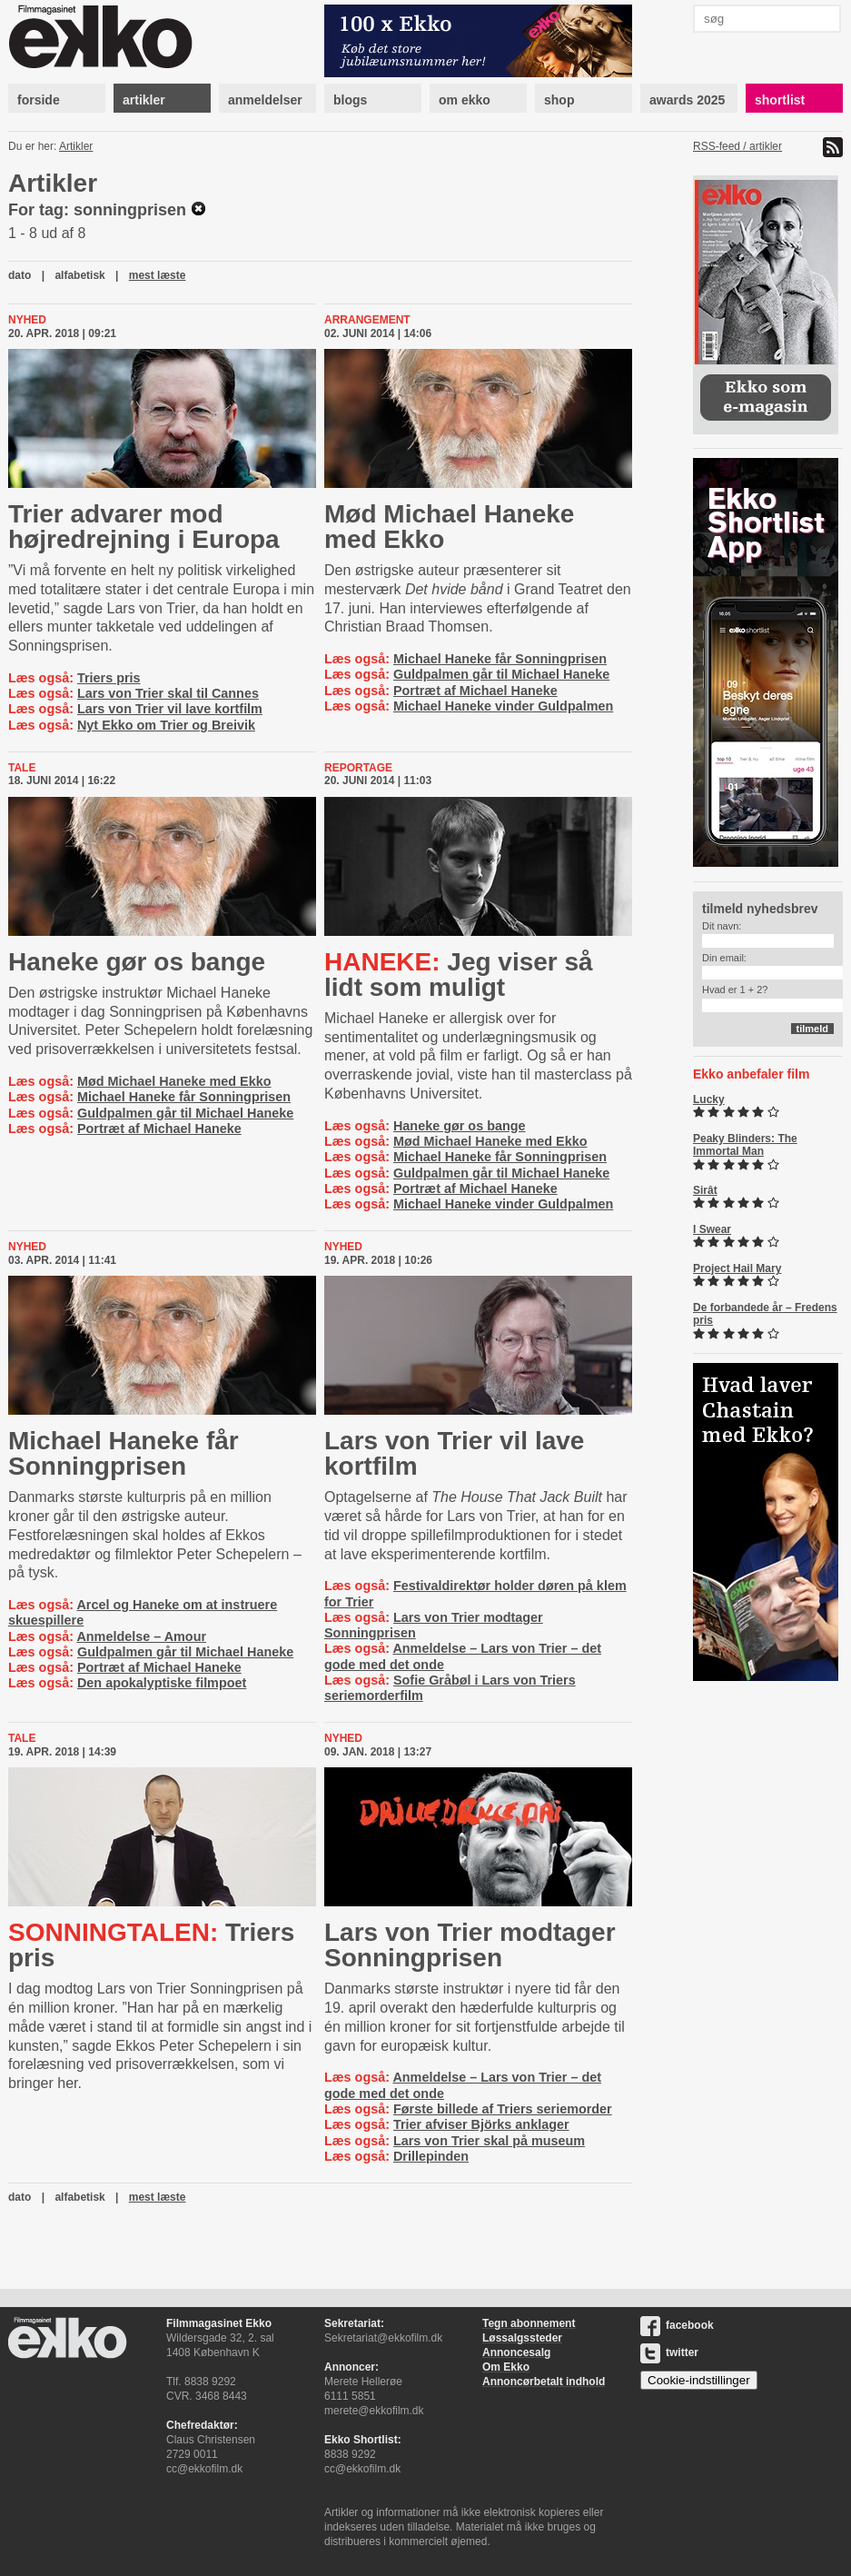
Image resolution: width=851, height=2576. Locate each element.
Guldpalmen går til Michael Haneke (501, 674)
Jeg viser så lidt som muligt (458, 974)
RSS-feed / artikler (737, 146)
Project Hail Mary (737, 1268)
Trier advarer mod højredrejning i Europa (144, 526)
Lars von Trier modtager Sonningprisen (470, 1945)
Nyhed (27, 319)
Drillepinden (431, 2156)
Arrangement (367, 319)
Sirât (705, 1190)
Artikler (76, 146)
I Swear (712, 1229)
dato (19, 275)
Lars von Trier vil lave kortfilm (169, 708)
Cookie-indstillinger (699, 2380)
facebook (677, 2325)
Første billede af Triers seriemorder (502, 2109)
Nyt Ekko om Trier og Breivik (166, 725)
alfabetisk (79, 275)
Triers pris (109, 678)
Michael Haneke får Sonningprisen (500, 658)
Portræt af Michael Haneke (475, 690)
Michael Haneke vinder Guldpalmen (503, 706)
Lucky (709, 1099)
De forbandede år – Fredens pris (765, 1314)
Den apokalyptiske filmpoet (161, 1683)
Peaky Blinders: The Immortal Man (745, 1145)
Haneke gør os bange (136, 962)
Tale (21, 767)
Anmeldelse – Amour (141, 1636)
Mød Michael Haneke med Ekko (449, 526)
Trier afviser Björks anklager (481, 2124)
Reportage (358, 767)
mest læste (157, 275)
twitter (669, 2352)
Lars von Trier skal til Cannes (168, 693)
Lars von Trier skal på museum (489, 2140)
